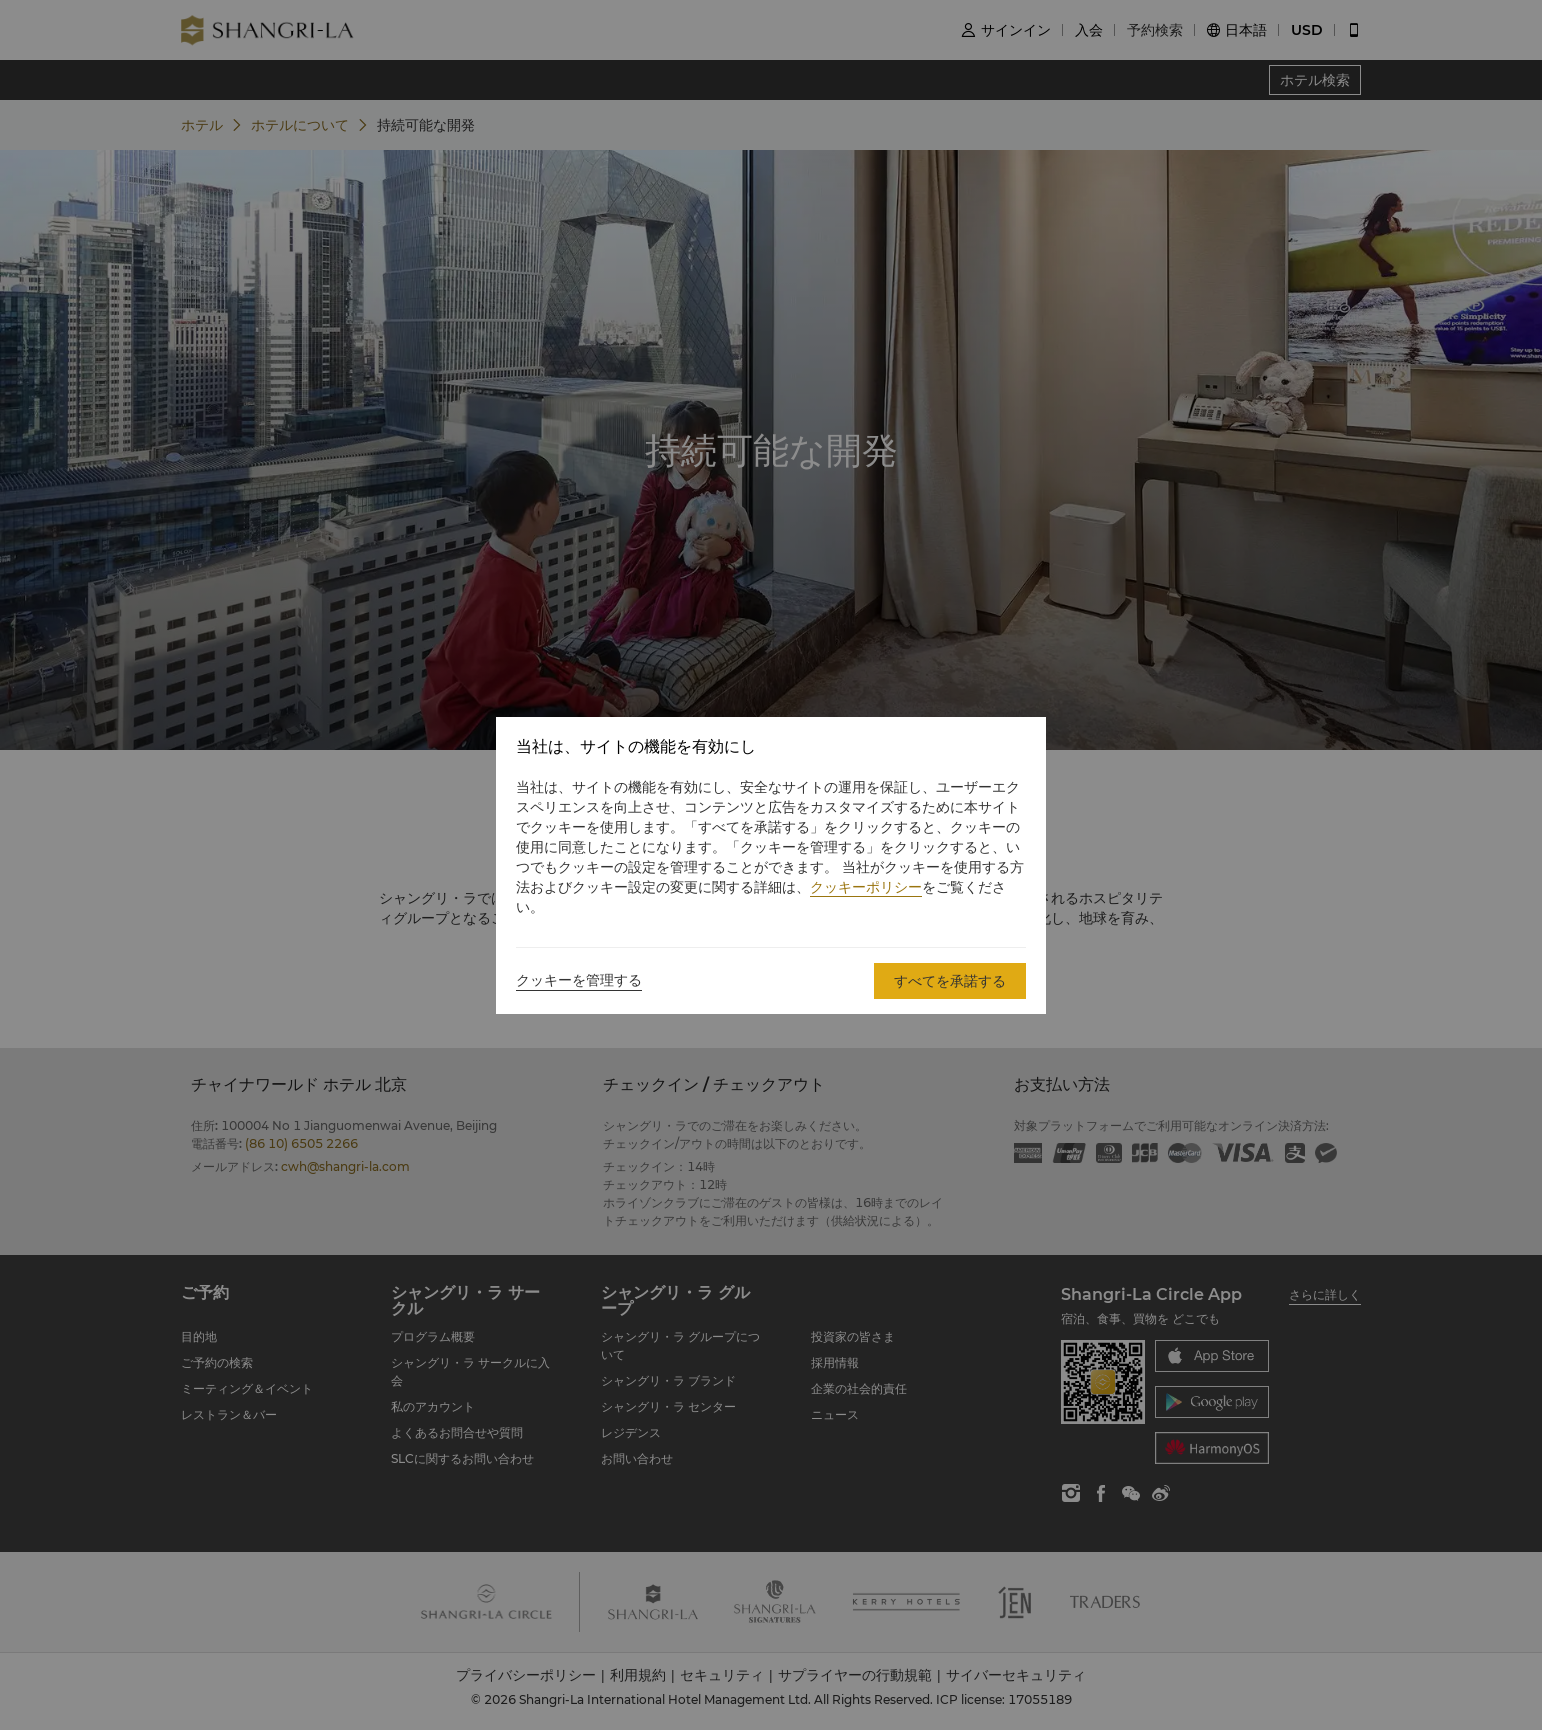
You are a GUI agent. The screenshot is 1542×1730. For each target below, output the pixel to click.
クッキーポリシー (866, 887)
